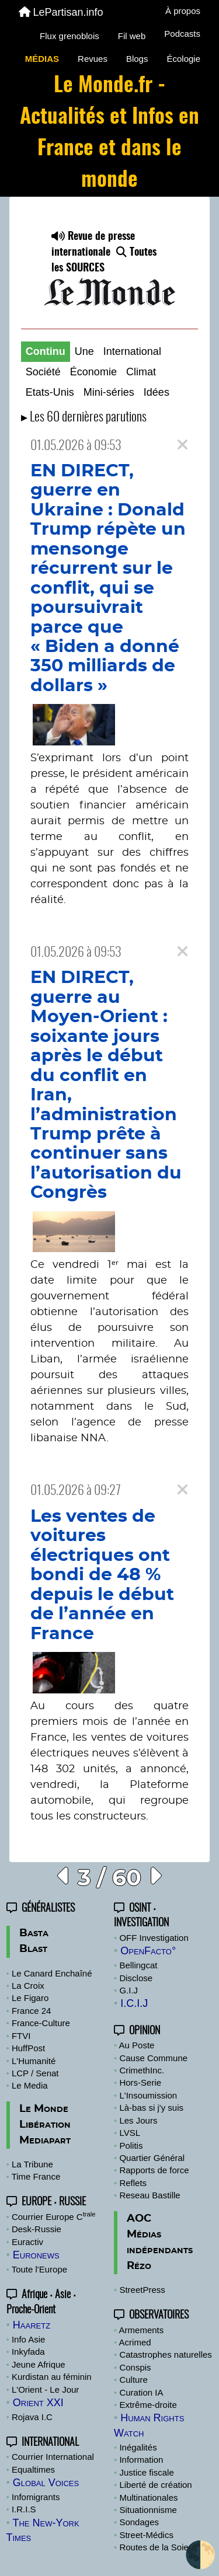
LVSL (129, 2133)
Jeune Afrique (38, 2364)
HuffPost (28, 2048)
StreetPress (142, 2290)
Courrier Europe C (54, 2217)
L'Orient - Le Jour (45, 2389)
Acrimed (135, 2342)
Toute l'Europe (39, 2269)
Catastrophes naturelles (165, 2354)
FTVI (21, 2036)
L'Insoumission (148, 2095)
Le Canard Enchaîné (52, 1973)
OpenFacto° (148, 1951)
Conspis (135, 2367)
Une (84, 351)
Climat (141, 372)
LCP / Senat (35, 2073)
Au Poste (137, 2045)
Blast (33, 1949)
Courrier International (53, 2457)
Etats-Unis (50, 392)
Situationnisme (147, 2510)
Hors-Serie (140, 2082)
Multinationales (148, 2497)
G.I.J (128, 1990)
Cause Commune (153, 2058)
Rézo (139, 2266)
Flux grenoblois (69, 36)
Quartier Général (152, 2158)
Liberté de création (155, 2485)
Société (43, 372)
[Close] (182, 445)
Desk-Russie (36, 2229)
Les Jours (138, 2120)
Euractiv (27, 2242)
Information (141, 2460)
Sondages (139, 2522)
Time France (36, 2176)
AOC (139, 2219)
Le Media (30, 2085)
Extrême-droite (147, 2405)
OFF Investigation (153, 1938)
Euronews (36, 2255)
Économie (93, 372)
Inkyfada (28, 2352)
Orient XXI (38, 2402)
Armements (141, 2330)
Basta (33, 1933)
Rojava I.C (32, 2417)
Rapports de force (154, 2170)
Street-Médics (146, 2535)
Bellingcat (138, 1965)
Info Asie (29, 2339)
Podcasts (182, 34)
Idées (156, 392)
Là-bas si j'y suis (151, 2108)
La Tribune (32, 2164)
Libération (45, 2125)
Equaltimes (33, 2469)
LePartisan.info (61, 12)
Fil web (132, 36)
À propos (182, 11)
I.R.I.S (24, 2509)
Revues (92, 59)
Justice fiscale (146, 2472)
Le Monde (43, 2109)
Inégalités (138, 2447)
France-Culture (41, 2023)
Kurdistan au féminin (52, 2377)
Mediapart (45, 2140)
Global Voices (46, 2482)
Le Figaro (30, 1998)
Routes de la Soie (153, 2547)
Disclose (135, 1978)
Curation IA (141, 2392)
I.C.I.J (134, 2003)
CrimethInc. (141, 2070)
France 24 (31, 2011)
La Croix (28, 1986)
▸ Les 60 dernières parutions (84, 418)
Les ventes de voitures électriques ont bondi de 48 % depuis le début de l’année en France (102, 1575)
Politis (130, 2145)
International (132, 351)
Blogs (137, 59)
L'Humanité (33, 2061)
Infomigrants (36, 2497)
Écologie (183, 59)
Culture (133, 2380)
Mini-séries (109, 392)
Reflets (133, 2183)
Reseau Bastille (149, 2195)
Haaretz (31, 2325)
